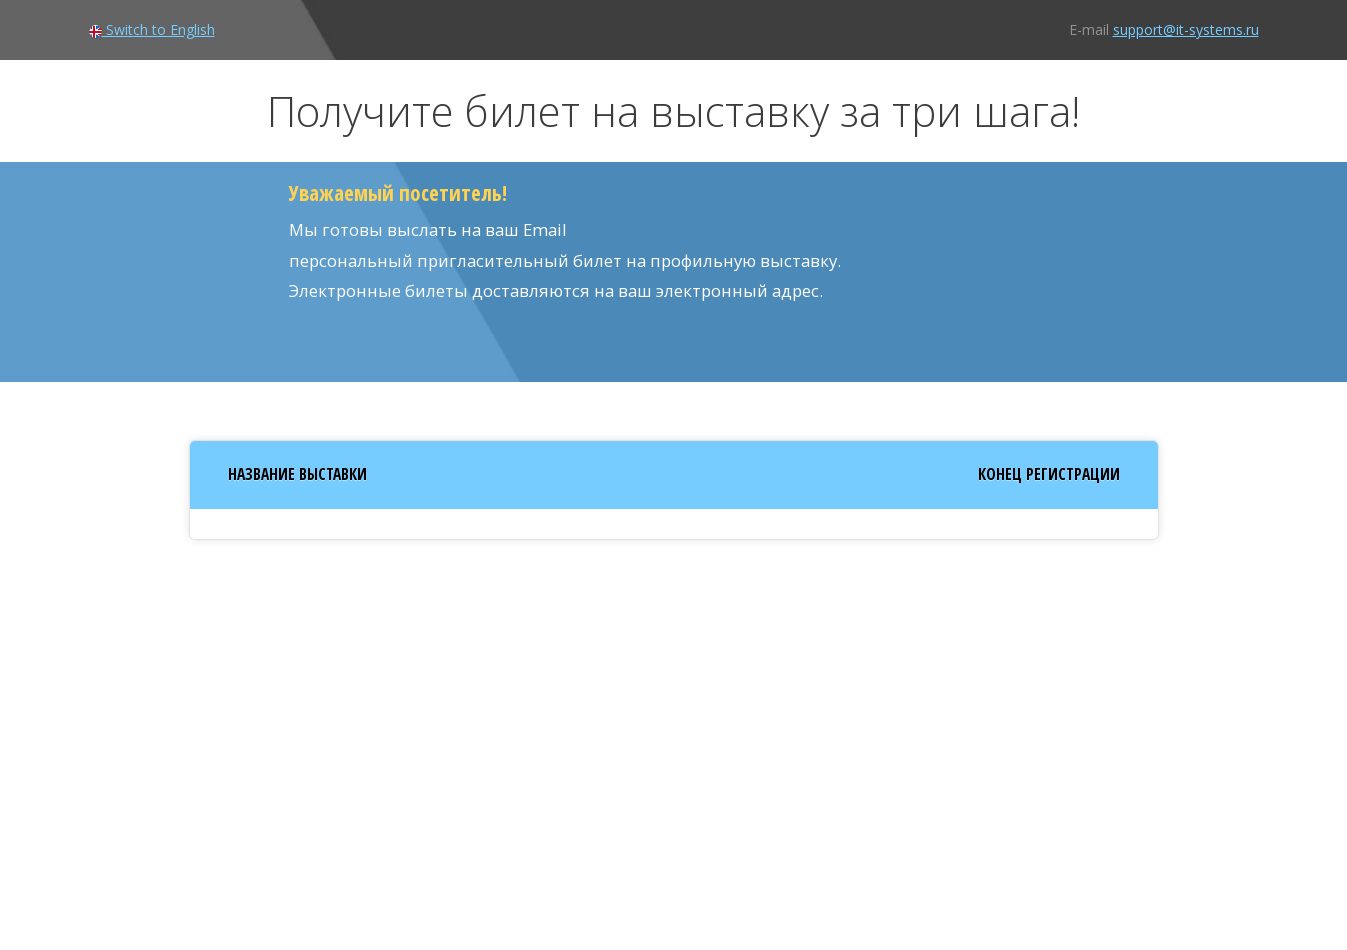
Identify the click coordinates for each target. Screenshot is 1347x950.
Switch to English (152, 29)
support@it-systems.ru (1186, 29)
